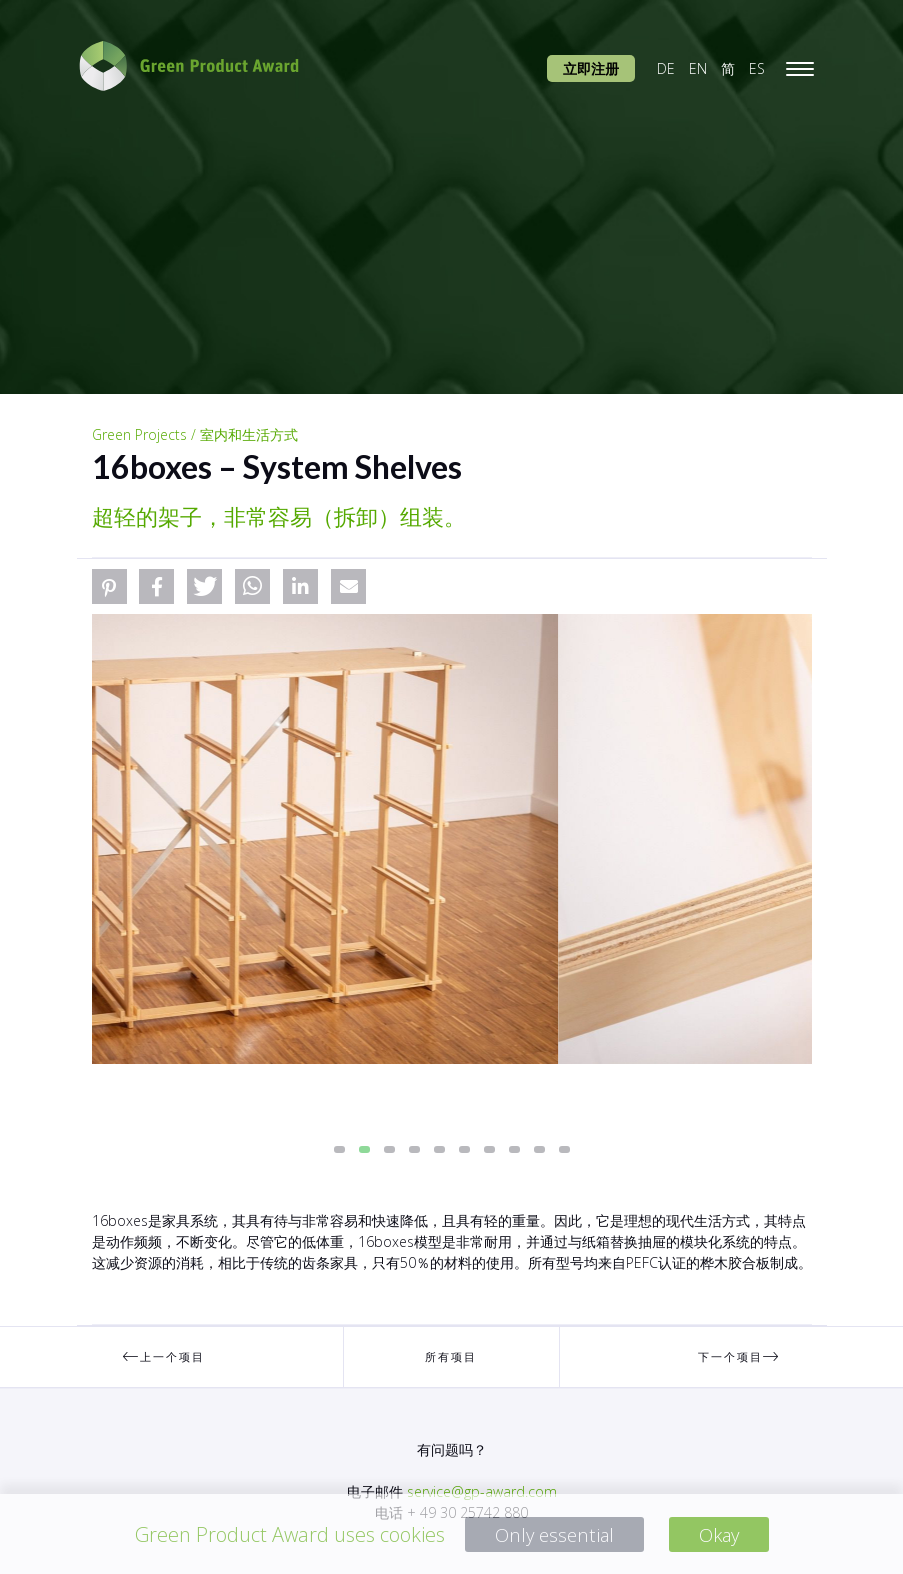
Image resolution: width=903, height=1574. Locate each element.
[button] (109, 586)
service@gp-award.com (482, 1491)
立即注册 (591, 68)
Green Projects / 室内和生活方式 (195, 434)
